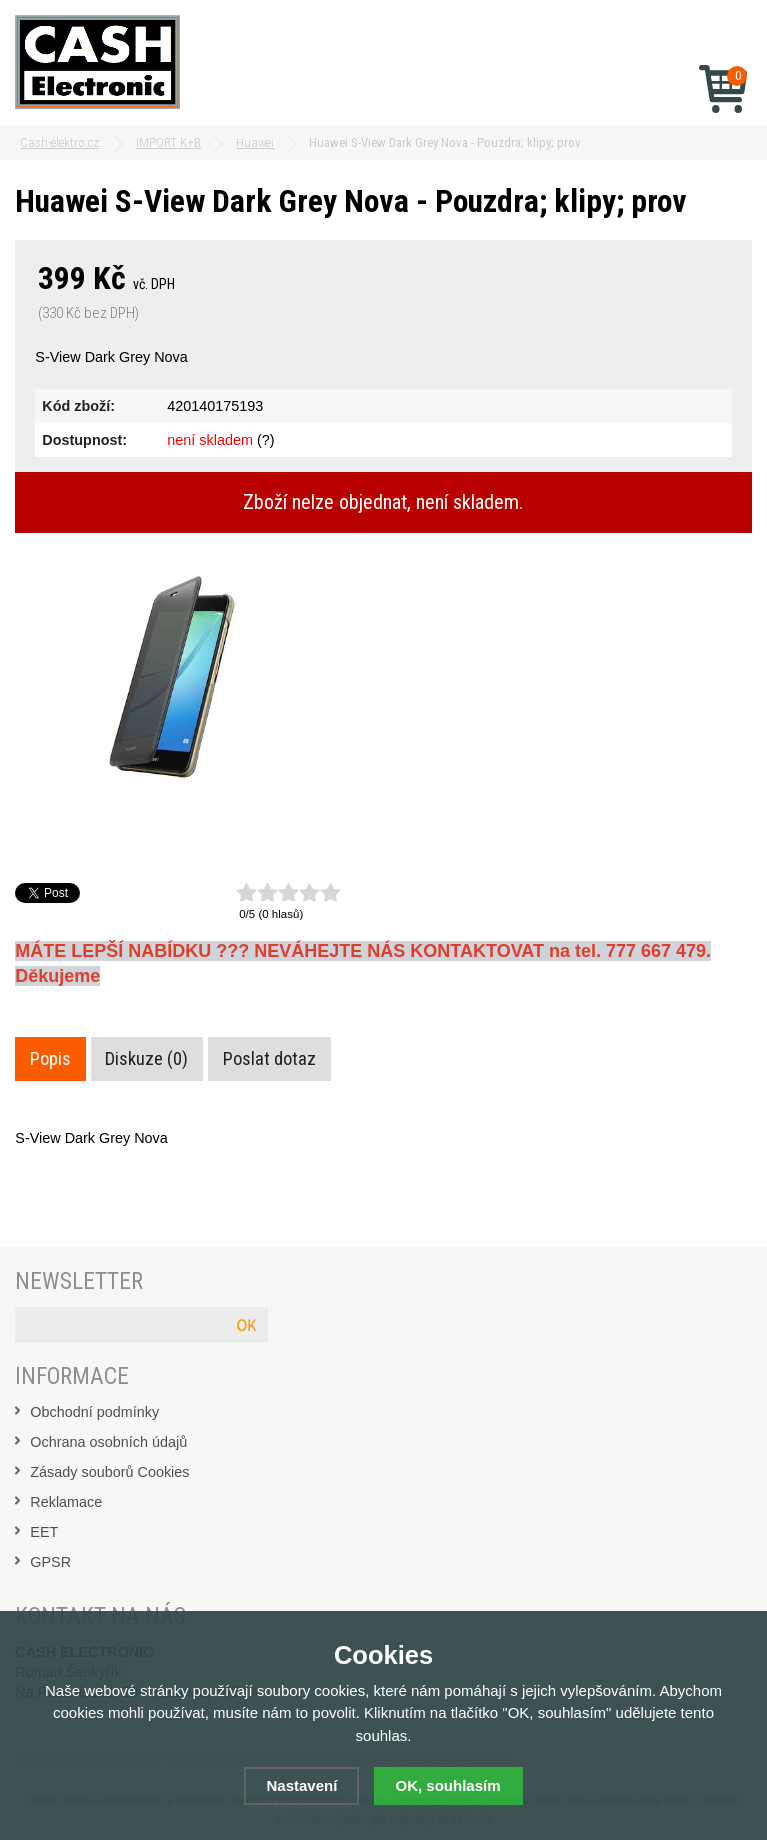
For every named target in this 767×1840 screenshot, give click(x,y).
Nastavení (301, 1785)
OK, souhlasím (448, 1785)
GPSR (50, 1562)
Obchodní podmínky (94, 1412)
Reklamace (66, 1502)
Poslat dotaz (269, 1059)
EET (44, 1532)
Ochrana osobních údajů (108, 1442)
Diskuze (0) (146, 1059)
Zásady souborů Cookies (109, 1472)
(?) (266, 440)
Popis (50, 1059)
